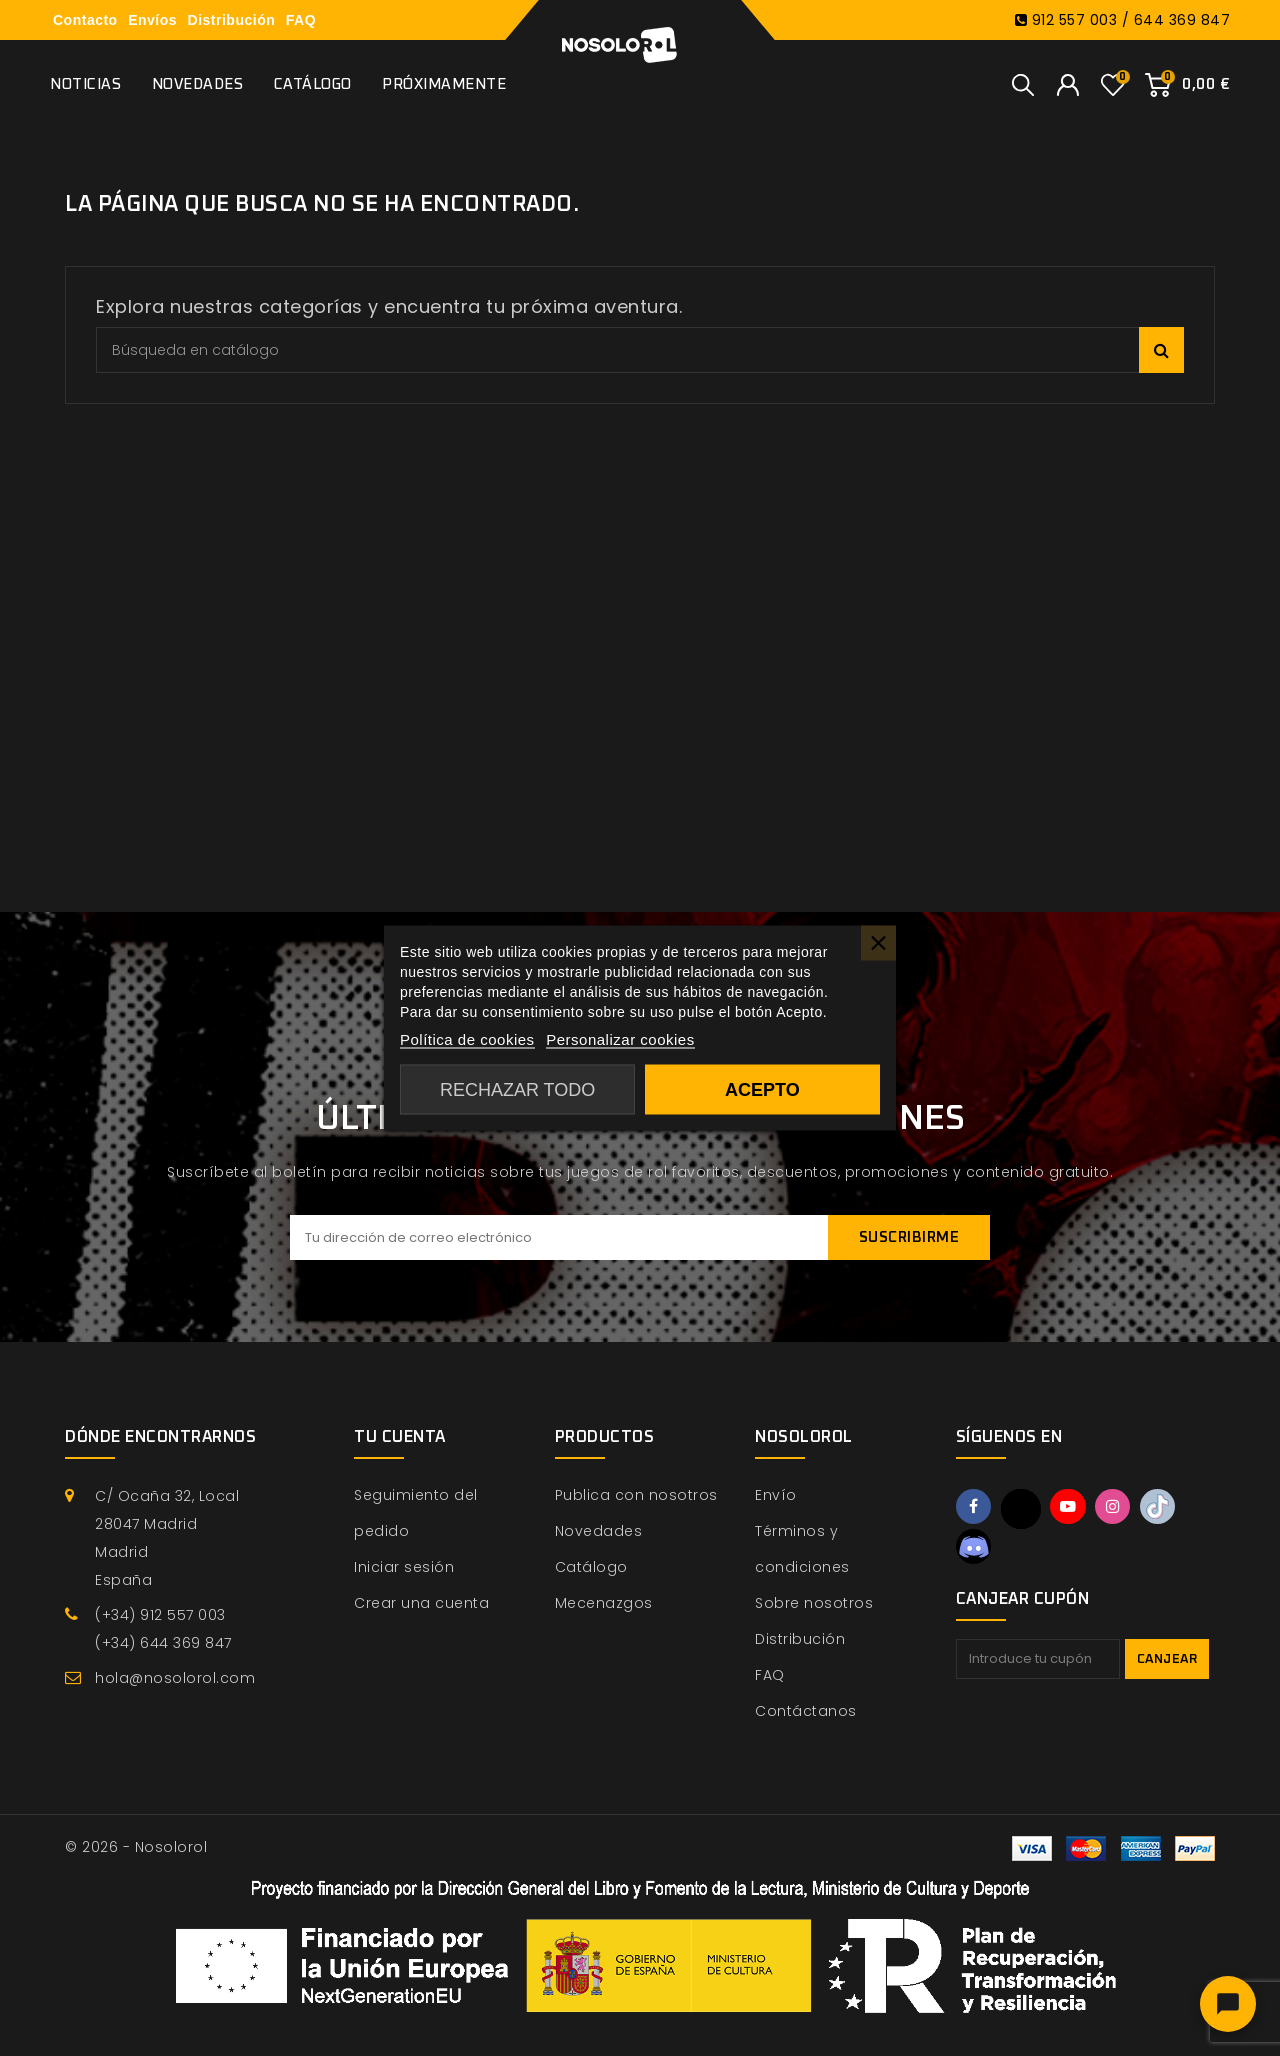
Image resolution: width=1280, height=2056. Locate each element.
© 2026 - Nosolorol (136, 1847)
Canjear (1167, 1662)
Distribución (232, 20)
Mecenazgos (604, 1603)
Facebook (975, 1508)
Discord (975, 1548)
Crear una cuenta (421, 1603)
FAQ (301, 20)
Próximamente (444, 84)
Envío (776, 1495)
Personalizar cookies (620, 1039)
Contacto (85, 20)
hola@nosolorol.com (175, 1678)
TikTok (1167, 1508)
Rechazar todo (517, 1090)
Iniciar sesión (404, 1567)
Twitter (1023, 1509)
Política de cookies (467, 1039)
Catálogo (313, 84)
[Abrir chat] (1228, 2004)
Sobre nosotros (814, 1603)
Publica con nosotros (636, 1495)
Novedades (198, 84)
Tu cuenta (400, 1437)
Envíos (152, 20)
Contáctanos (806, 1711)
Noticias (85, 84)
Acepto (762, 1090)
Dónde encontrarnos (160, 1437)
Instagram (1119, 1508)
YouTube (1072, 1508)
